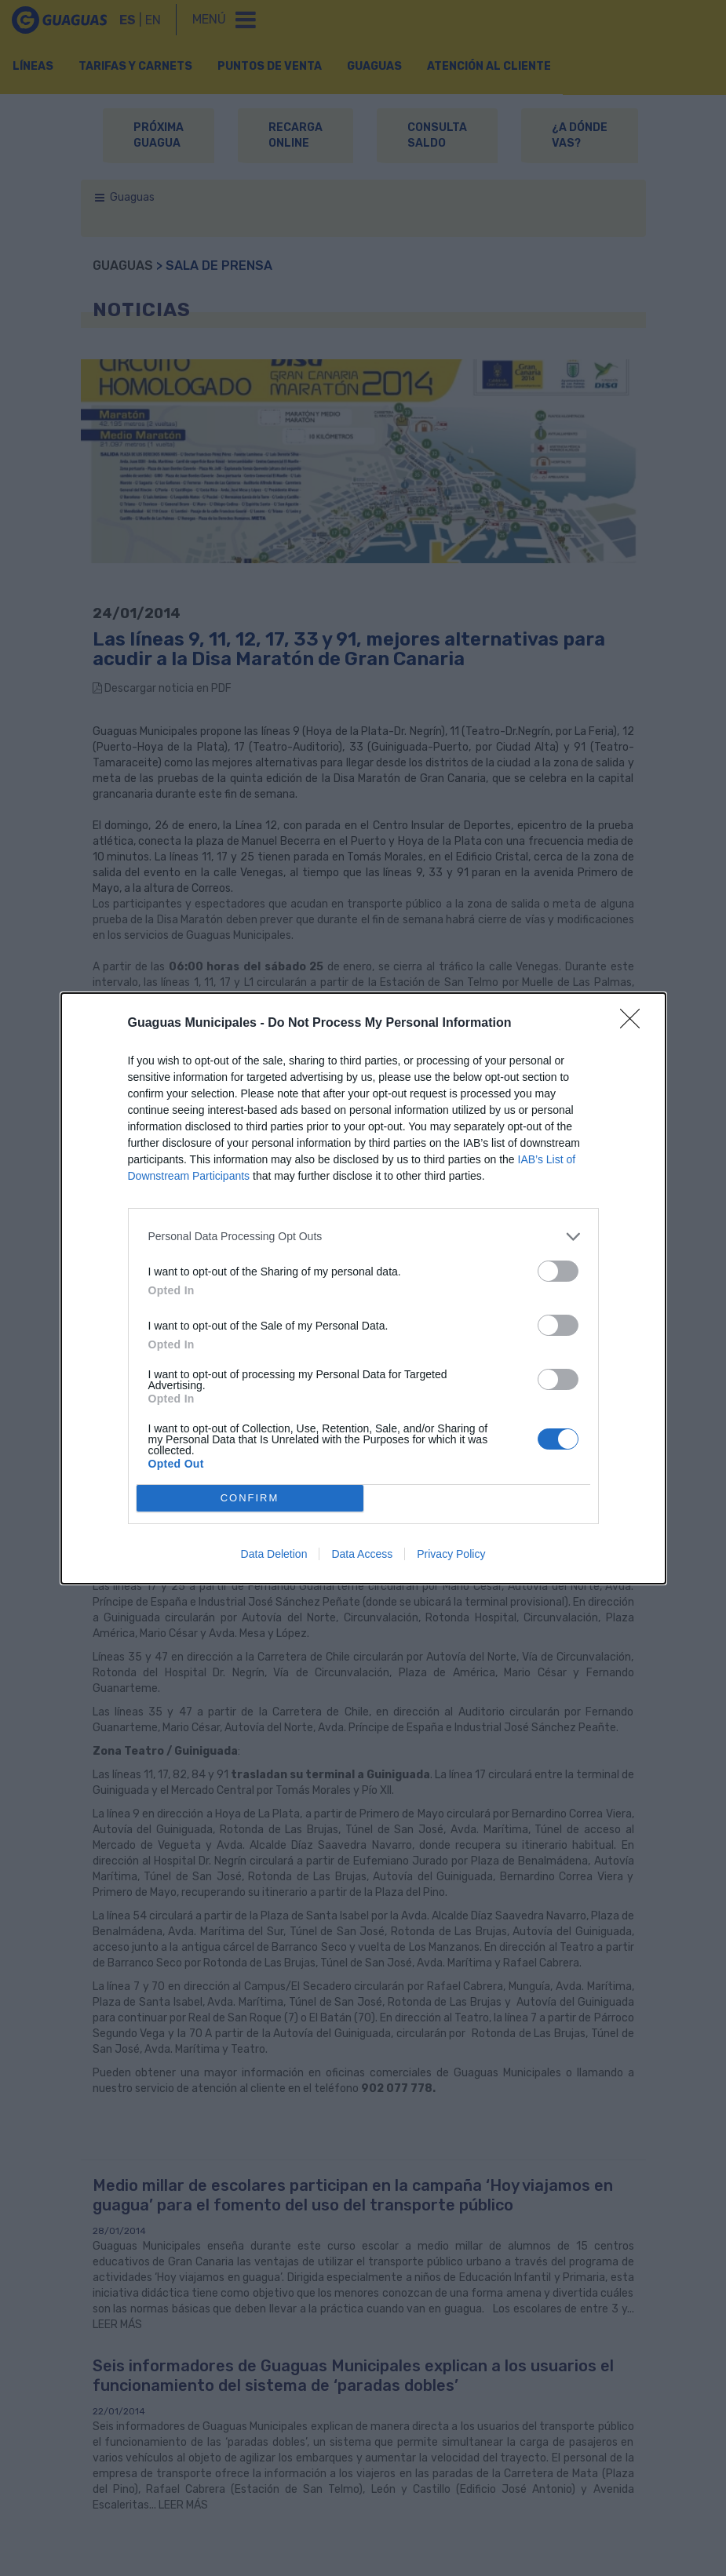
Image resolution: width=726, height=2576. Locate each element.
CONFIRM (250, 1498)
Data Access (361, 1554)
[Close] (635, 1024)
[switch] (558, 1271)
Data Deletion (274, 1554)
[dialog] (363, 1288)
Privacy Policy (451, 1554)
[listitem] (363, 1236)
